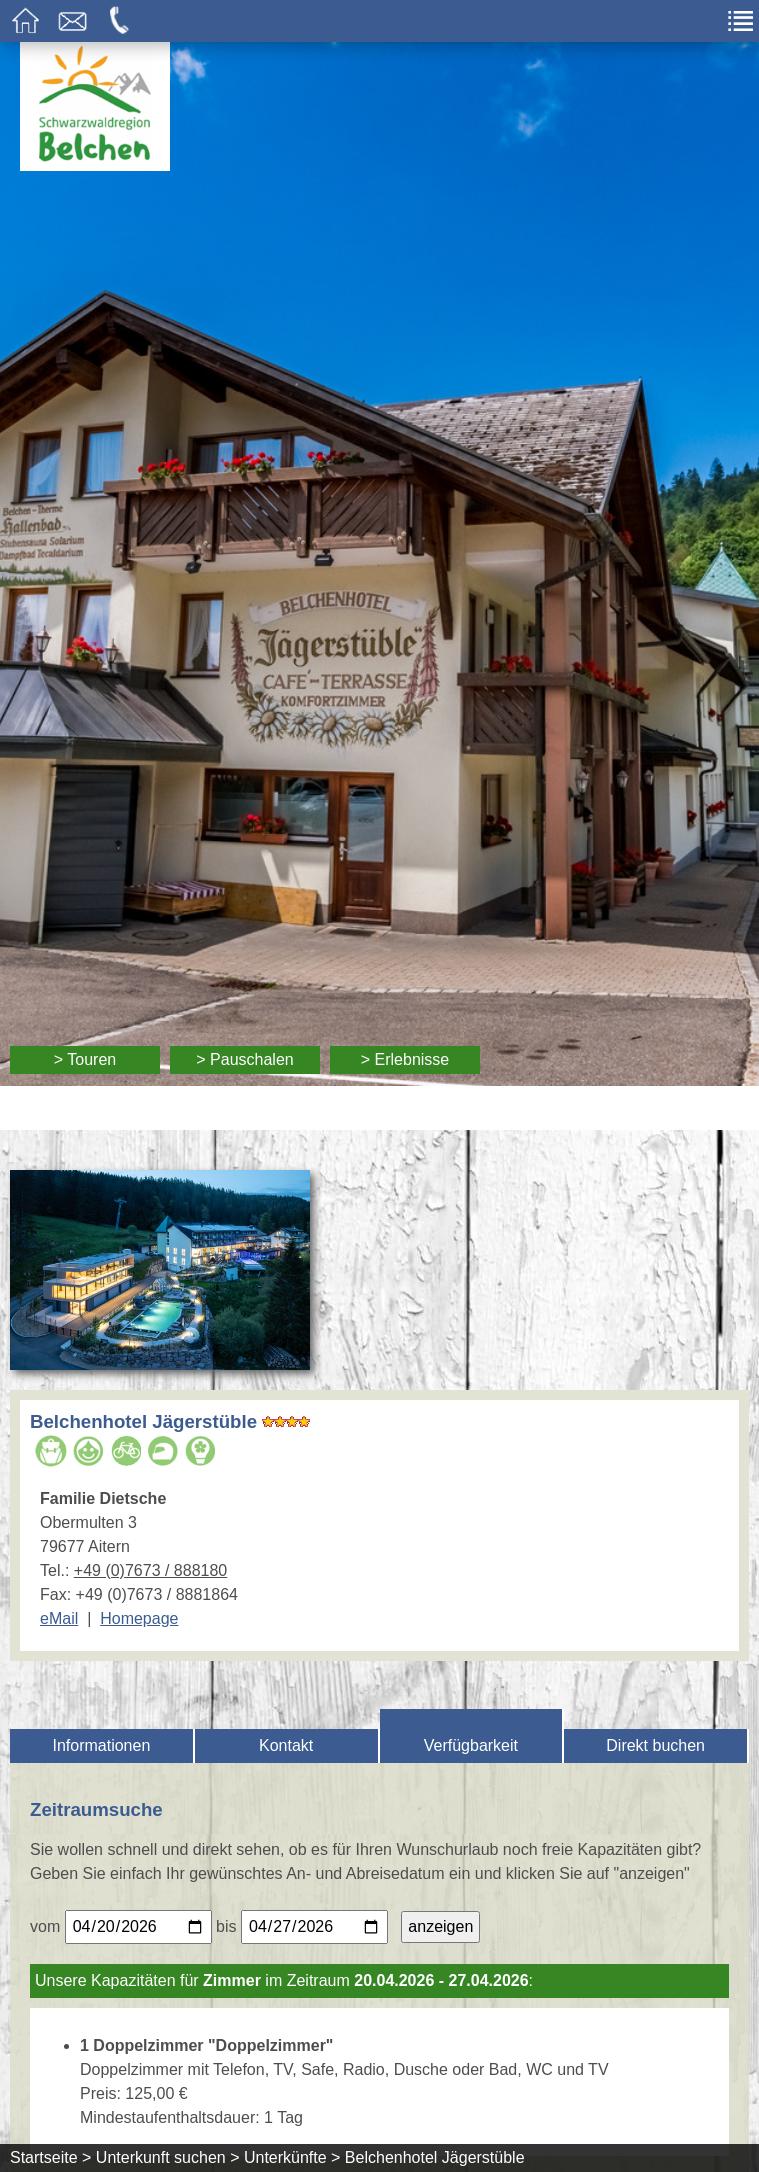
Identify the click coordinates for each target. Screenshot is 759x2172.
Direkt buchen (655, 1745)
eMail (59, 1618)
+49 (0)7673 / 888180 (150, 1570)
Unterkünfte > (292, 2157)
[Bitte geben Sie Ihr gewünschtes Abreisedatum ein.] (314, 1927)
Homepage (139, 1618)
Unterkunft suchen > (168, 2157)
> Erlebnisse (405, 1059)
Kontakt (286, 1745)
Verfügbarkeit (471, 1745)
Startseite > (50, 2157)
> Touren (85, 1059)
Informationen (101, 1745)
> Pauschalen (244, 1059)
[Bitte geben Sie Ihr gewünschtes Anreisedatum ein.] (138, 1927)
